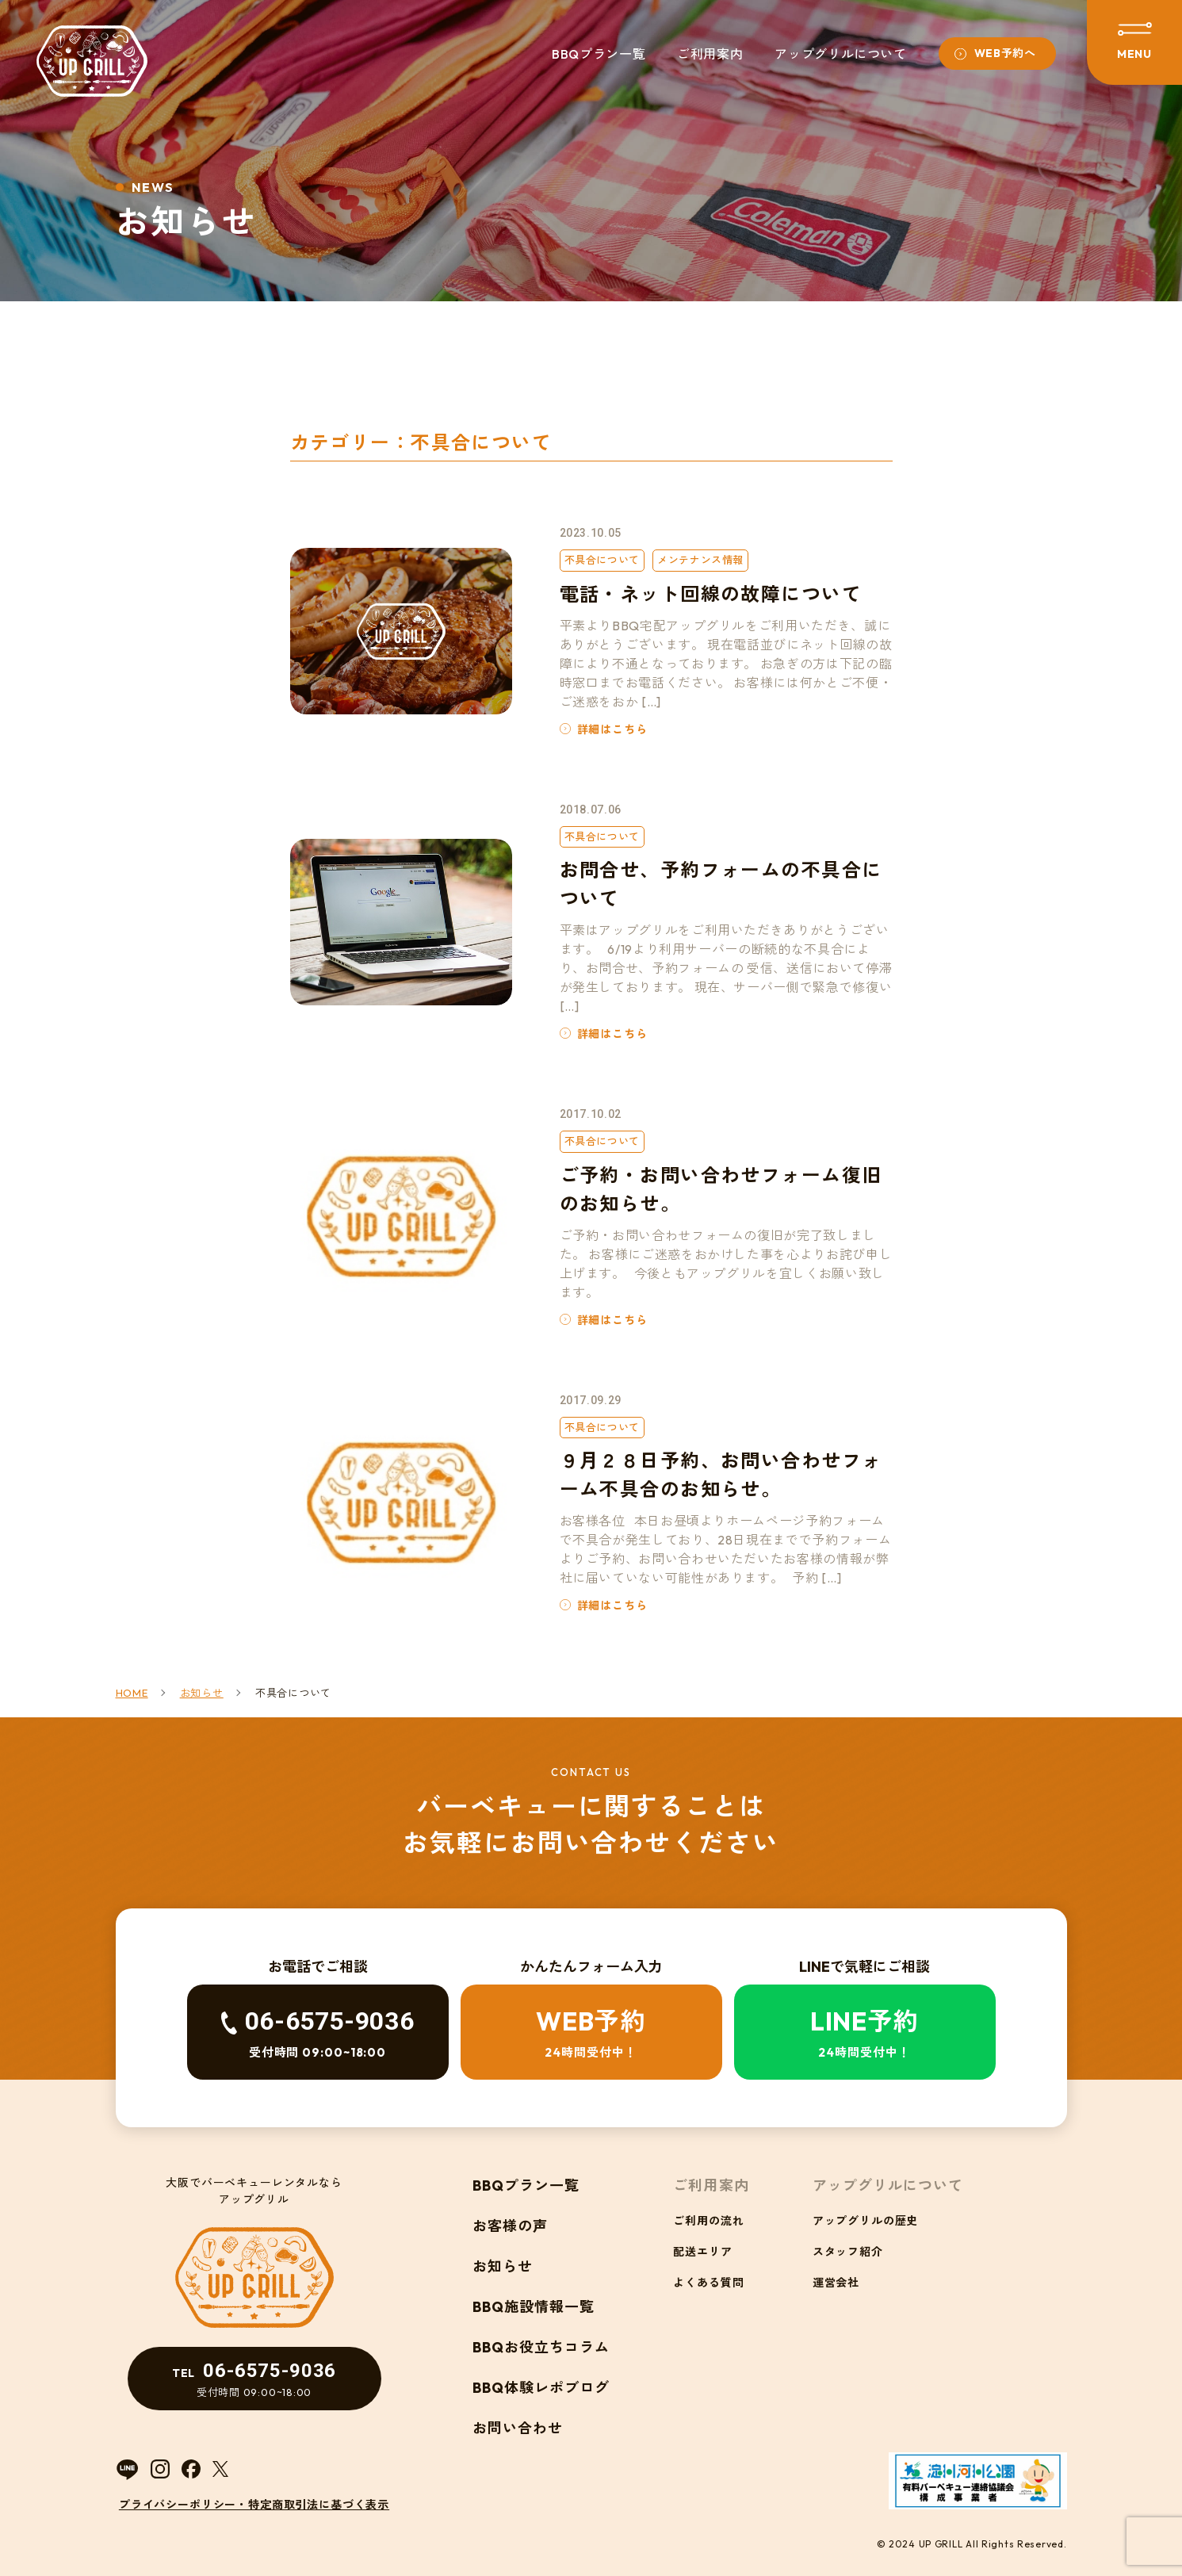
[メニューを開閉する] (1134, 42)
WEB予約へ (1005, 53)
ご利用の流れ (708, 2221)
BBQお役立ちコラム (541, 2347)
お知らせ (502, 2266)
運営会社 (836, 2283)
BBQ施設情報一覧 (533, 2307)
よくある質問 (708, 2283)
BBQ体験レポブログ (541, 2388)
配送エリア (702, 2252)
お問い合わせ (517, 2428)
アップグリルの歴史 (866, 2221)
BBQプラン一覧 (598, 54)
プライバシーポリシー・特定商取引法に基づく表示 (254, 2505)
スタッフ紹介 (848, 2252)
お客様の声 (510, 2226)
